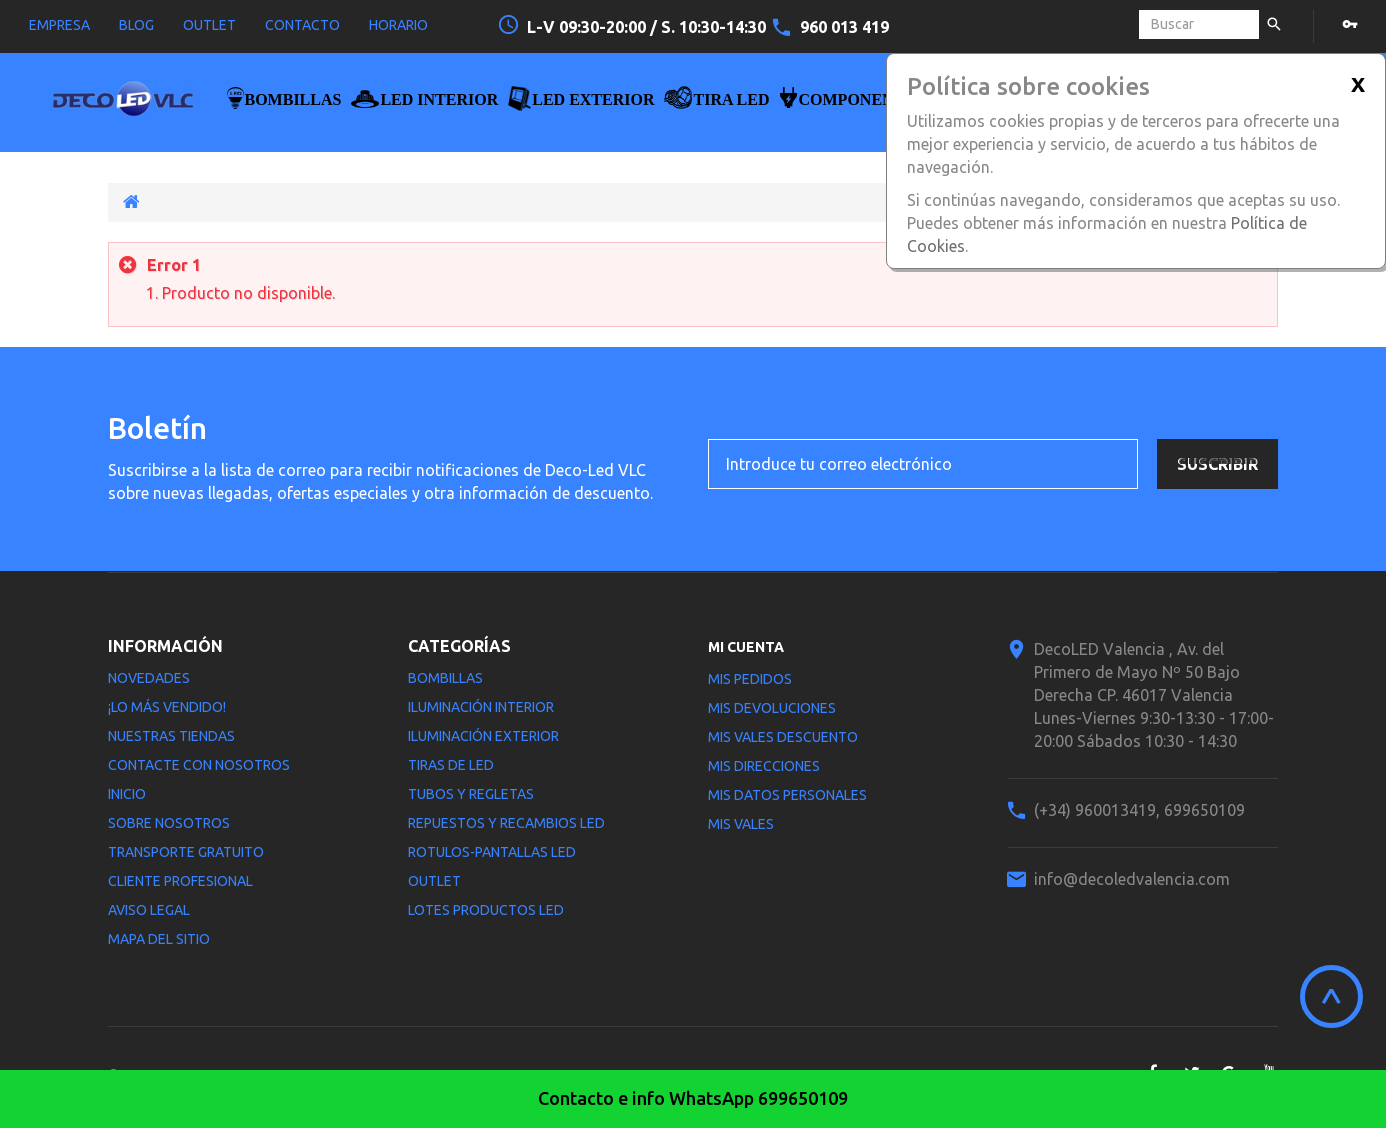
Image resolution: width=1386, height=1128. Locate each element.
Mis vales (741, 824)
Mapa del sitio (159, 939)
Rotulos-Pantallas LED (492, 852)
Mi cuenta (746, 647)
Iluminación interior (481, 707)
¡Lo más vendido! (167, 707)
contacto (302, 25)
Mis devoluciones (772, 708)
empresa (59, 25)
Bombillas (445, 678)
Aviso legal (149, 910)
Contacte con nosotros (199, 765)
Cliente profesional (180, 881)
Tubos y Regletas (471, 794)
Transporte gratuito (186, 852)
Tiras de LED (451, 765)
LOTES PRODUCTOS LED (486, 910)
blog (136, 25)
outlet (209, 25)
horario (398, 25)
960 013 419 (844, 27)
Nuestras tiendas (171, 736)
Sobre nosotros (169, 823)
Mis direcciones (764, 766)
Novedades (149, 678)
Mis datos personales (787, 795)
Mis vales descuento (783, 737)
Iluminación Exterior (483, 736)
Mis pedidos (750, 679)
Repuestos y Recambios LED (506, 823)
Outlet (434, 881)
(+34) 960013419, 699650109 (1139, 810)
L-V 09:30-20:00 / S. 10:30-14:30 (648, 27)
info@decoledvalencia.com (1132, 879)
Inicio (127, 794)
